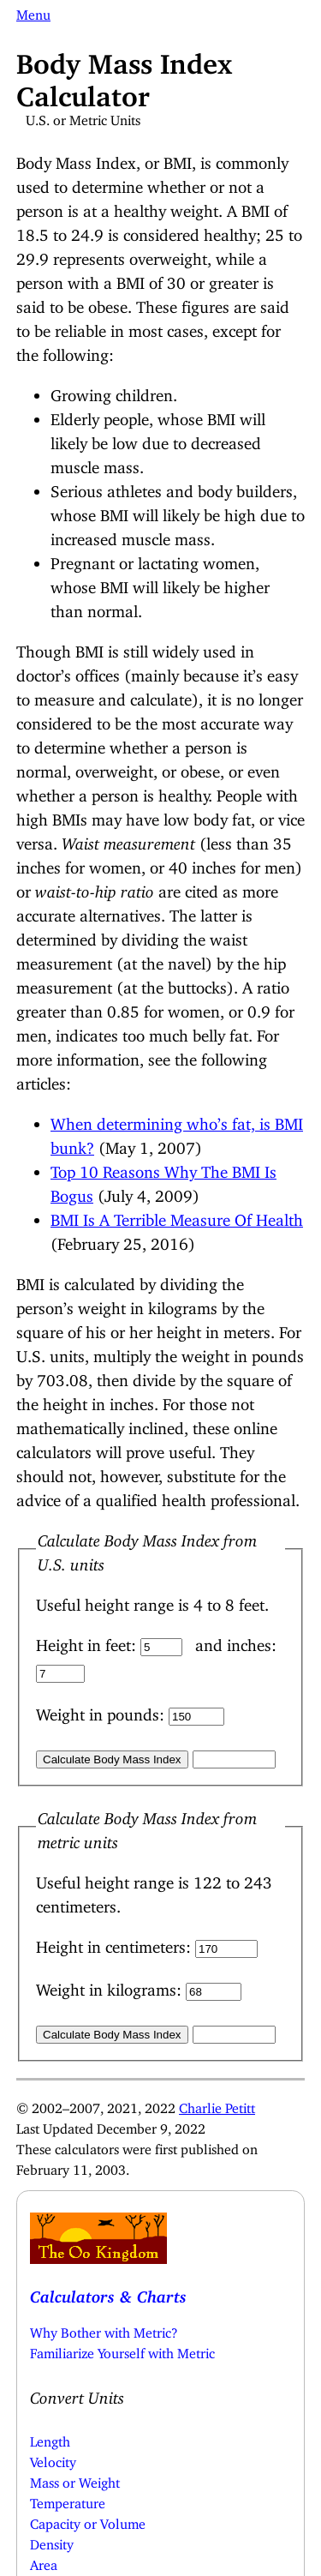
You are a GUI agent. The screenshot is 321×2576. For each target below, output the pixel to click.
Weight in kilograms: (111, 1985)
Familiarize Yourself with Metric (122, 2350)
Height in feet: (88, 1641)
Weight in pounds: (102, 1710)
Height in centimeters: (115, 1943)
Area (43, 2561)
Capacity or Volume (88, 2520)
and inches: (235, 1641)
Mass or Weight (75, 2479)
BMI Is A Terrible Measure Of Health (177, 1216)
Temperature (67, 2500)
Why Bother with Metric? (104, 2329)
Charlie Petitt (217, 2104)
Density (52, 2541)
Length (50, 2438)
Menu (33, 11)
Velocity (53, 2458)
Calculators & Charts (108, 2292)
